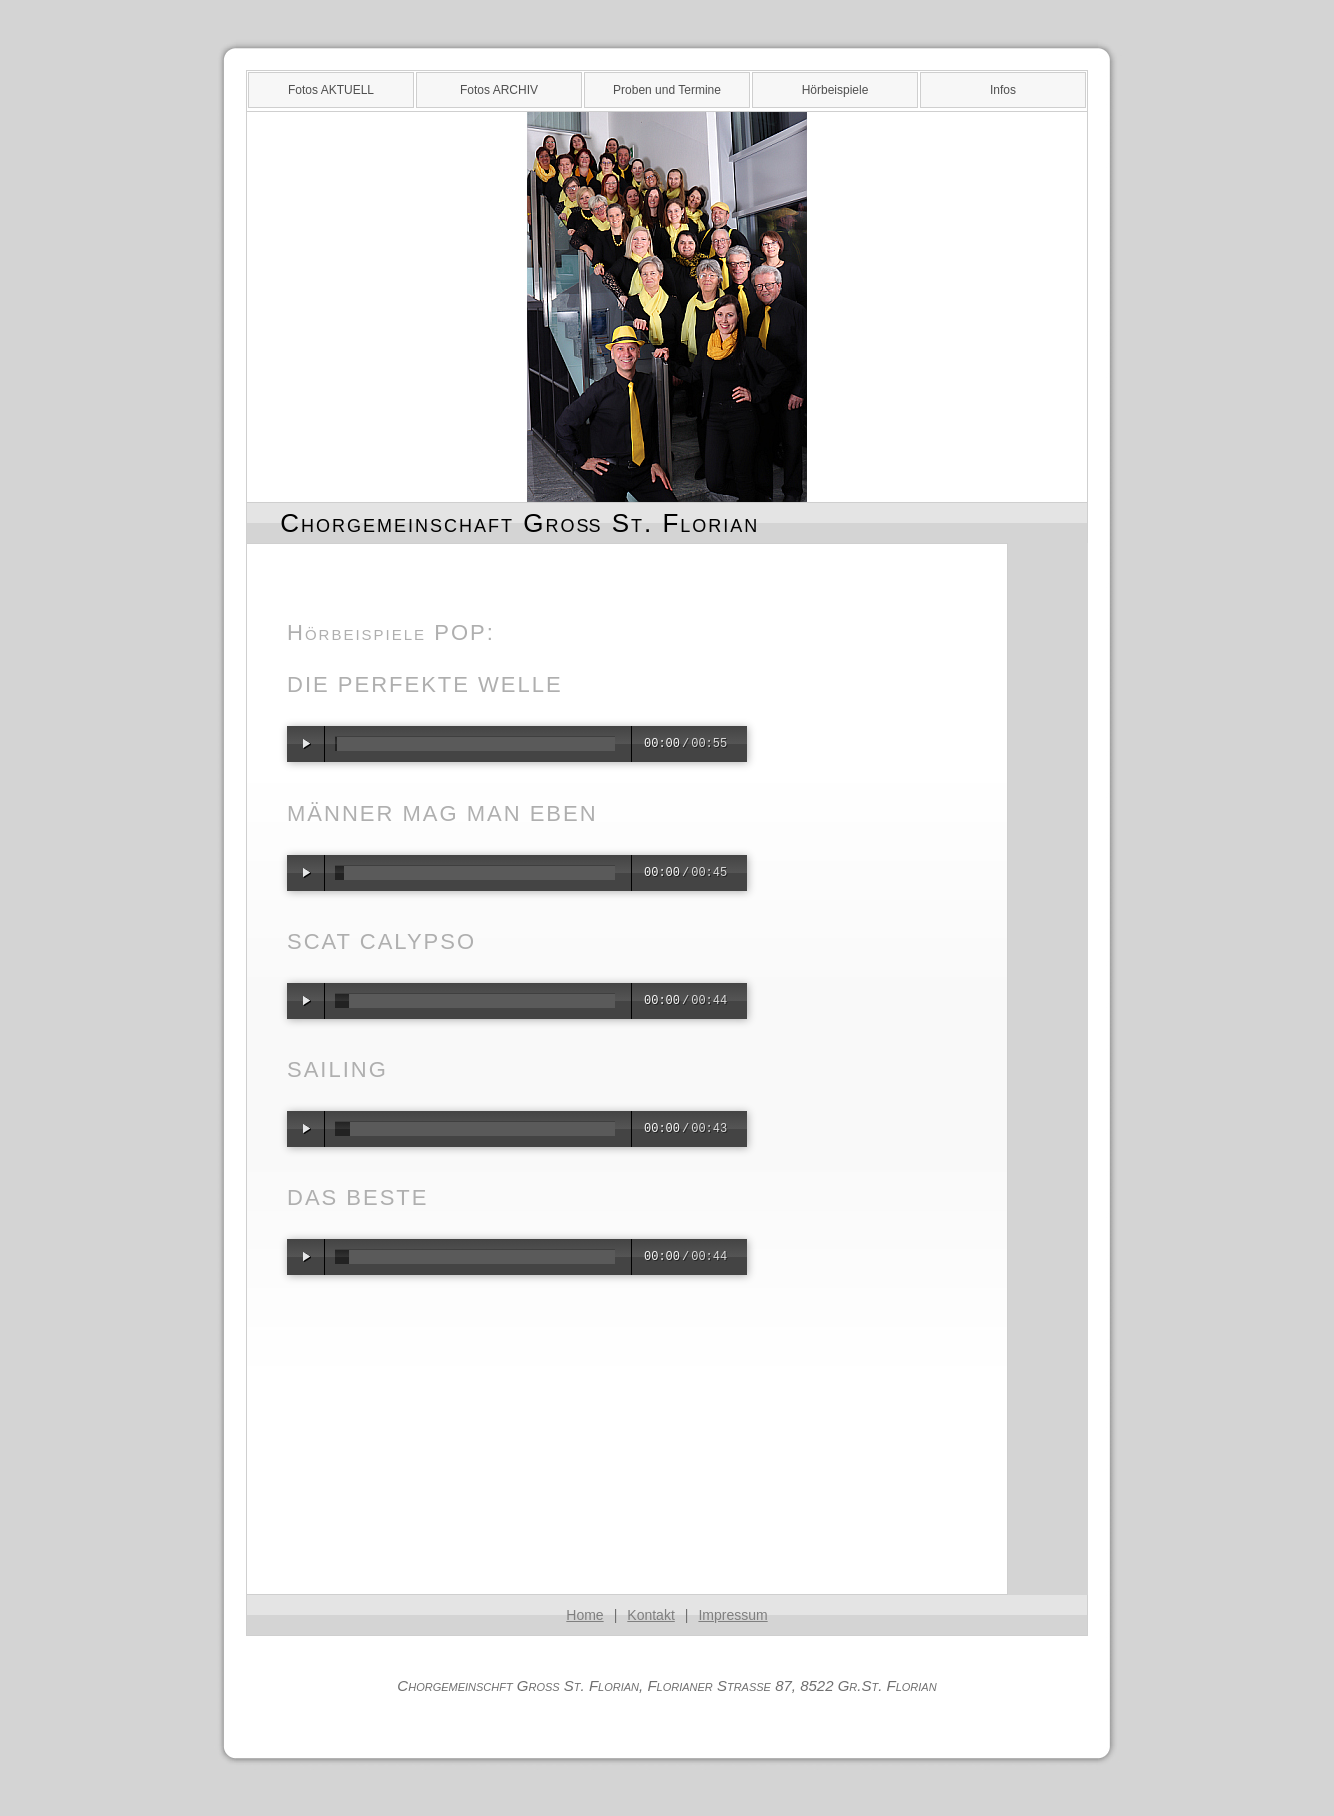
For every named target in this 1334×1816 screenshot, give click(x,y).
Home (584, 1615)
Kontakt (650, 1615)
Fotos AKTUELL (331, 90)
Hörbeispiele (835, 90)
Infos (1003, 90)
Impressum (732, 1615)
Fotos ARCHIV (499, 90)
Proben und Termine (667, 90)
